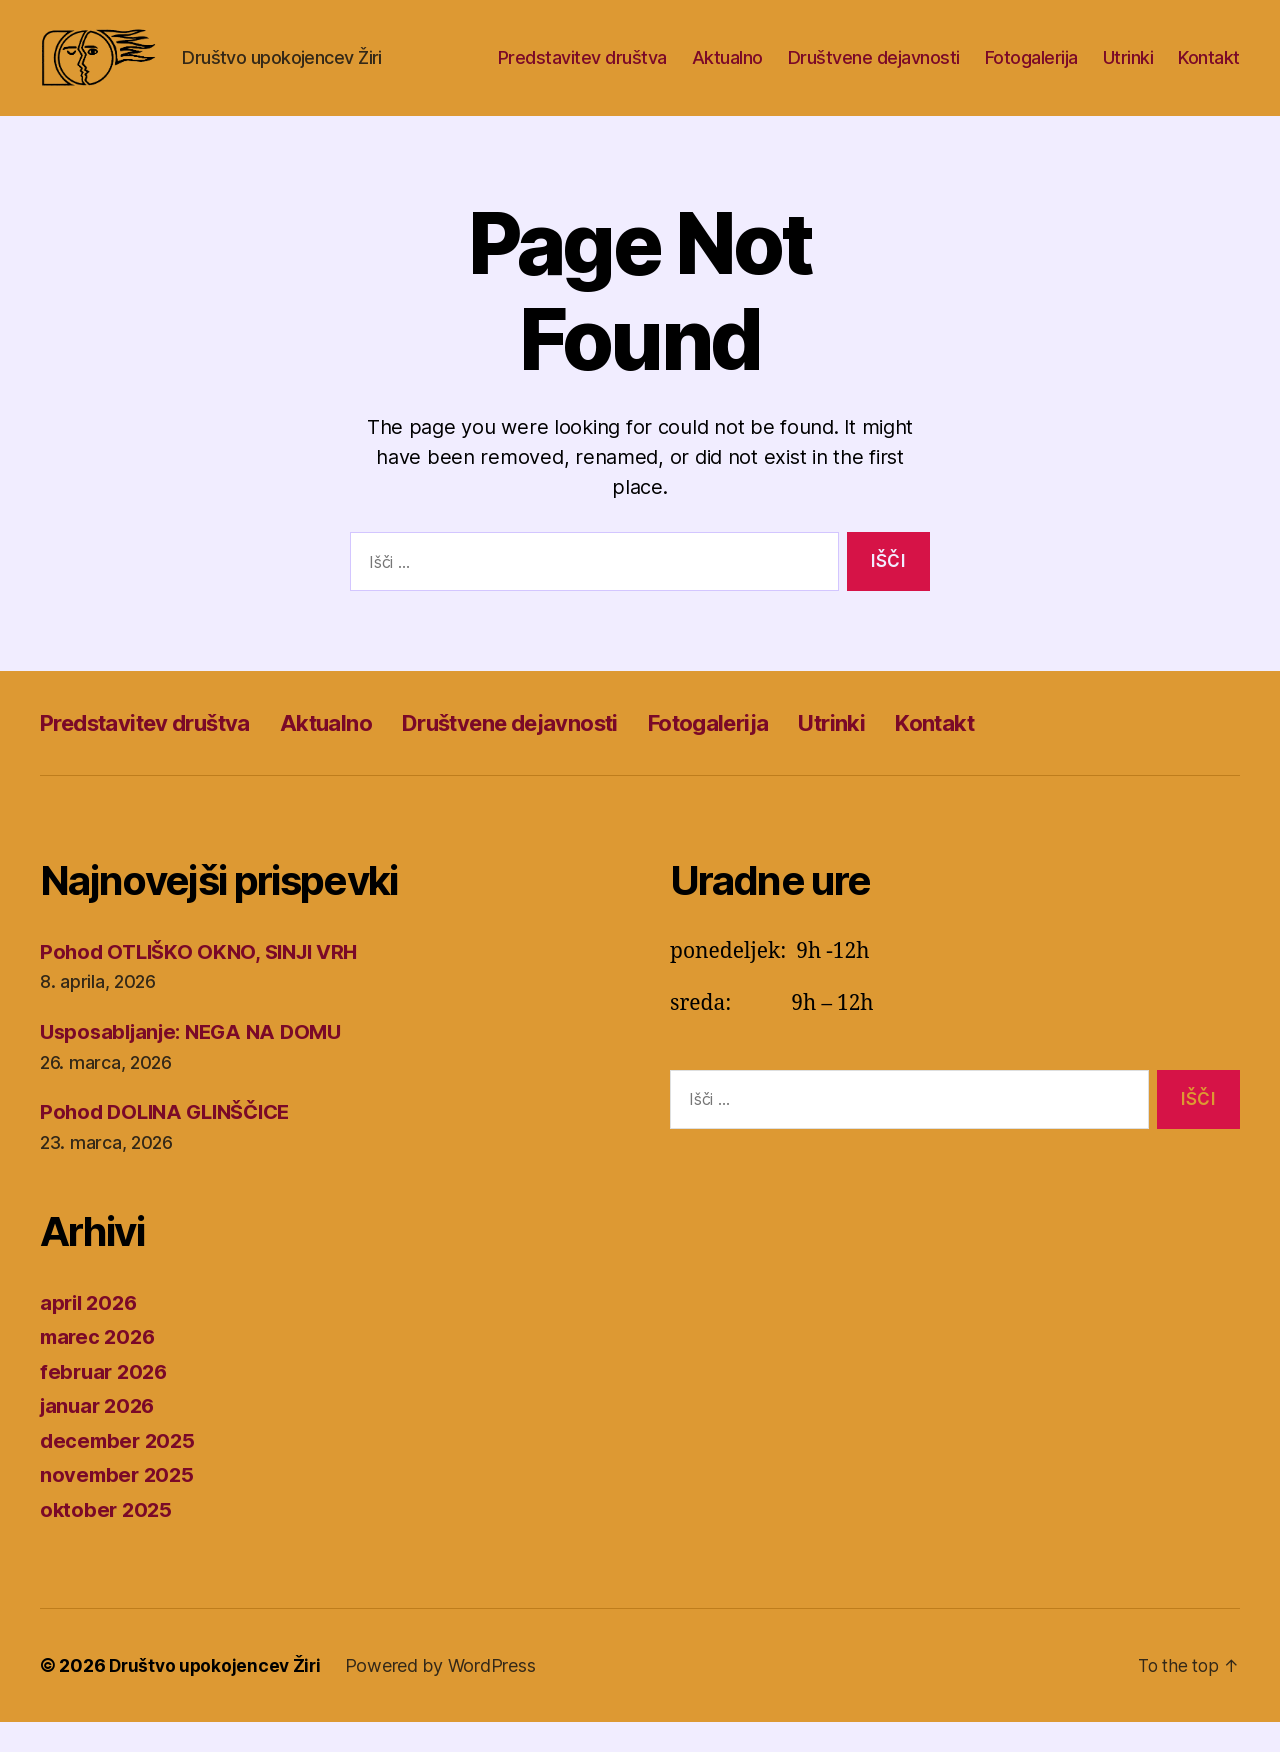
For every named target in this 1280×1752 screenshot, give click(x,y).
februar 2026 (106, 1401)
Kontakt (1209, 72)
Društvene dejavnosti (874, 72)
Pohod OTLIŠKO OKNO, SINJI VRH (206, 981)
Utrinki (1128, 72)
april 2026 (91, 1332)
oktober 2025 (108, 1539)
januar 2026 (100, 1435)
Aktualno (727, 72)
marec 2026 (100, 1366)
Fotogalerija (1031, 72)
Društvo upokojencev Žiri (218, 1695)
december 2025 (120, 1470)
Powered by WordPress (446, 1695)
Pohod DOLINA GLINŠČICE (172, 1141)
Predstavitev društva (582, 72)
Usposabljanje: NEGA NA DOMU (198, 1061)
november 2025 (119, 1504)
